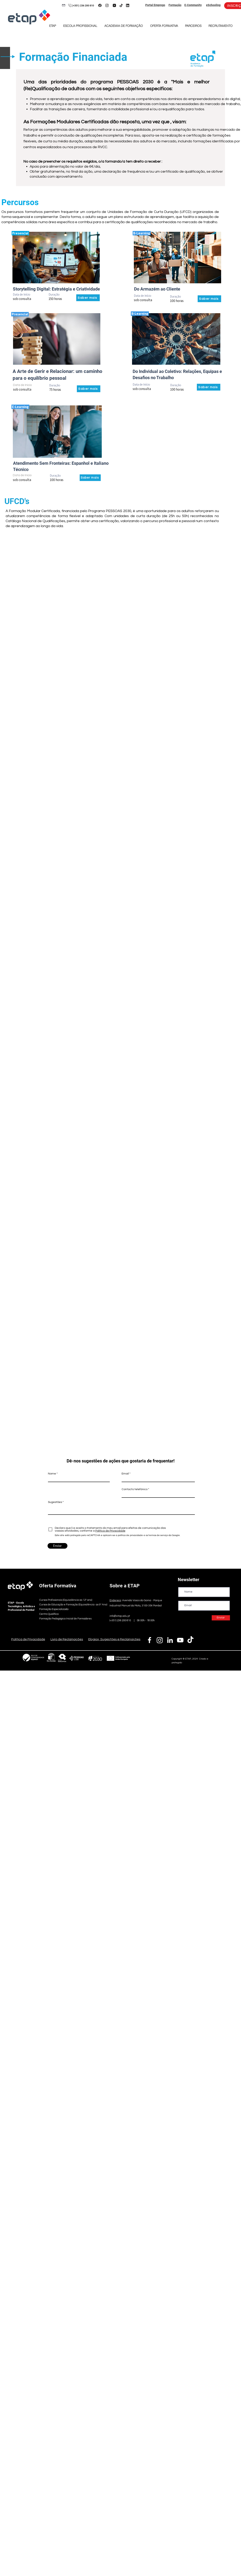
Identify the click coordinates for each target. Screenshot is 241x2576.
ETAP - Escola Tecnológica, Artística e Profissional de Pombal (21, 1606)
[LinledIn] (170, 1640)
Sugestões (55, 1502)
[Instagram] (160, 1640)
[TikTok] (190, 1640)
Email (125, 1473)
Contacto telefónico (134, 1489)
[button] (53, 25)
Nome (52, 1473)
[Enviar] (57, 1546)
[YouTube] (180, 1640)
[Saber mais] (88, 297)
